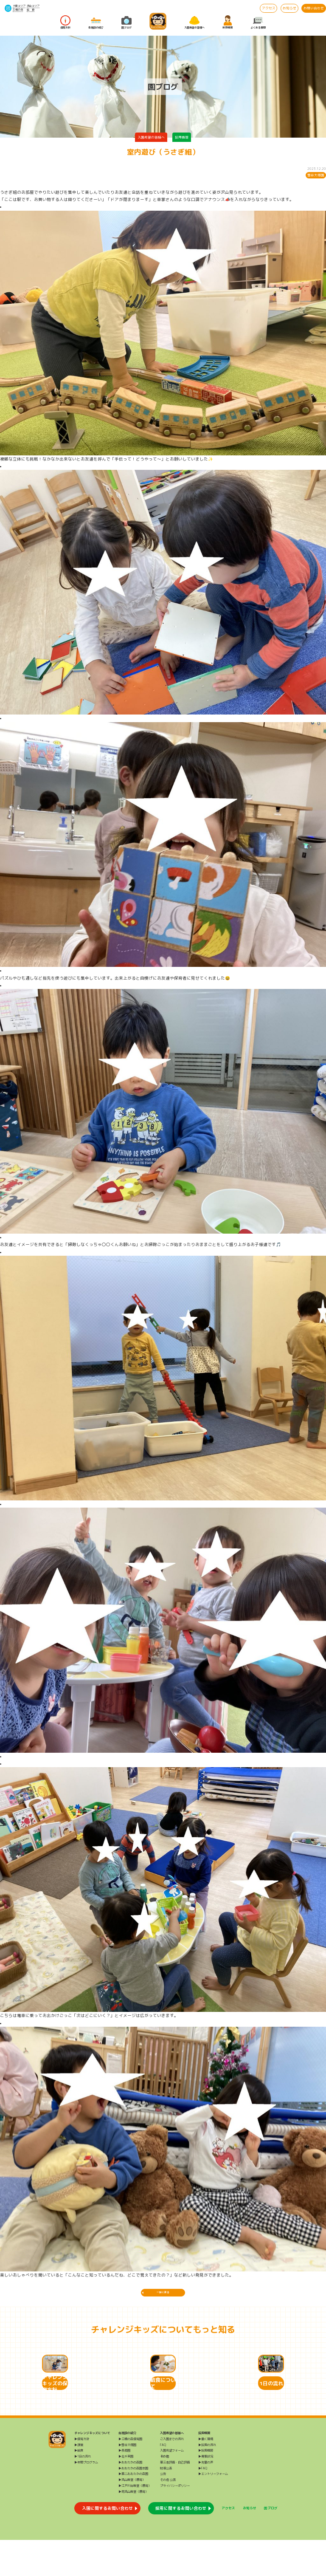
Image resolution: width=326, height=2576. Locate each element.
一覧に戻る (163, 2294)
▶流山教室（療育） (131, 2516)
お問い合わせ (314, 8)
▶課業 (78, 2480)
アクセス (268, 8)
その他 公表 (168, 2516)
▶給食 (78, 2486)
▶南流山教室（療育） (133, 2527)
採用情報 (227, 22)
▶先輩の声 (205, 2498)
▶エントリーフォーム (213, 2510)
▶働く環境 (205, 2474)
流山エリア (33, 6)
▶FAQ (202, 2504)
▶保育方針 (81, 2474)
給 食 (30, 9)
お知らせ (289, 8)
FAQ (163, 2480)
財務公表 (166, 2504)
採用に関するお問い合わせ (180, 2544)
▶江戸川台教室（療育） (134, 2522)
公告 (163, 2510)
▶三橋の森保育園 (130, 2474)
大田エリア (19, 6)
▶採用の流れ (207, 2480)
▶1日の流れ (82, 2492)
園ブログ (126, 22)
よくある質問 (258, 22)
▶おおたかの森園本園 (133, 2504)
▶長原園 (124, 2486)
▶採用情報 (205, 2486)
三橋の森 (18, 9)
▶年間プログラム (86, 2498)
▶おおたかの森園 (130, 2498)
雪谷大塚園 (315, 175)
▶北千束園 (125, 2492)
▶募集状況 (205, 2492)
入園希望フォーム (172, 2486)
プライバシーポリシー (175, 2522)
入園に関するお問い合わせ (107, 2544)
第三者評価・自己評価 (175, 2498)
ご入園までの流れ (172, 2474)
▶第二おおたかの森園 (133, 2510)
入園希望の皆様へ (194, 22)
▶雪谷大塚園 (127, 2480)
